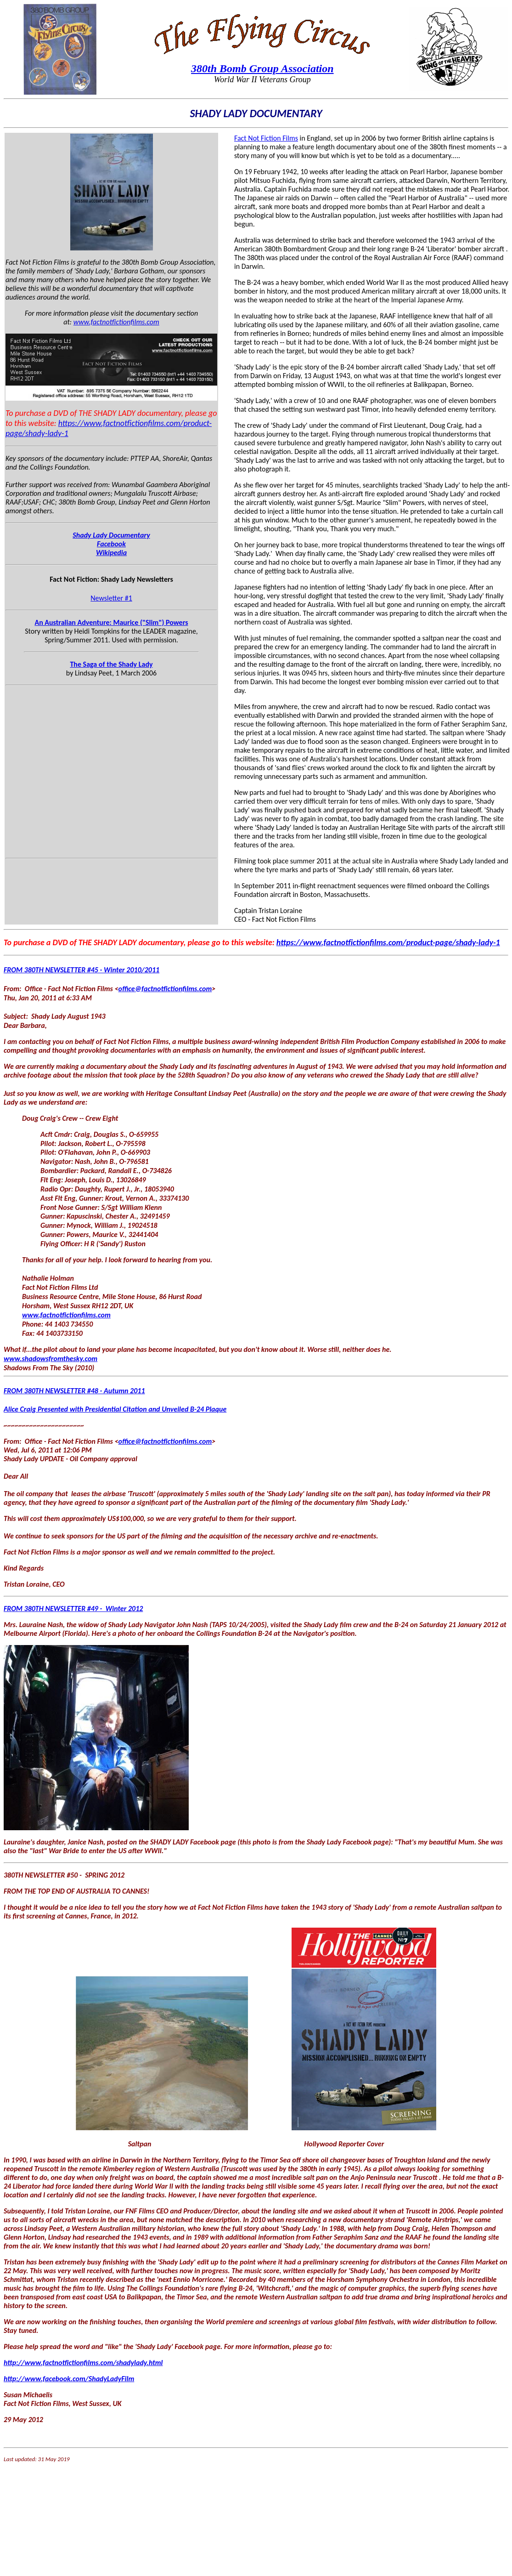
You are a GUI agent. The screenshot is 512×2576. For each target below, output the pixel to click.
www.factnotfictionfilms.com (116, 322)
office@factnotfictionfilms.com (165, 988)
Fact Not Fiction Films (266, 138)
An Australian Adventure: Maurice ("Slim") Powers (111, 622)
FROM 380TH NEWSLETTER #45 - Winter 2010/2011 (81, 969)
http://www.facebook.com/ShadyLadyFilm (69, 2378)
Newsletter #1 (111, 598)
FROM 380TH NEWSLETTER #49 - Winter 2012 (73, 1608)
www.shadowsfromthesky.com (50, 1358)
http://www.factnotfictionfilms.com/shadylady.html (83, 2362)
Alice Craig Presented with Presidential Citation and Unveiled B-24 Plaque (115, 1409)
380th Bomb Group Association (262, 68)
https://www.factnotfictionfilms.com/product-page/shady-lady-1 (388, 942)
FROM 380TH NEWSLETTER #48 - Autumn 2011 (74, 1390)
